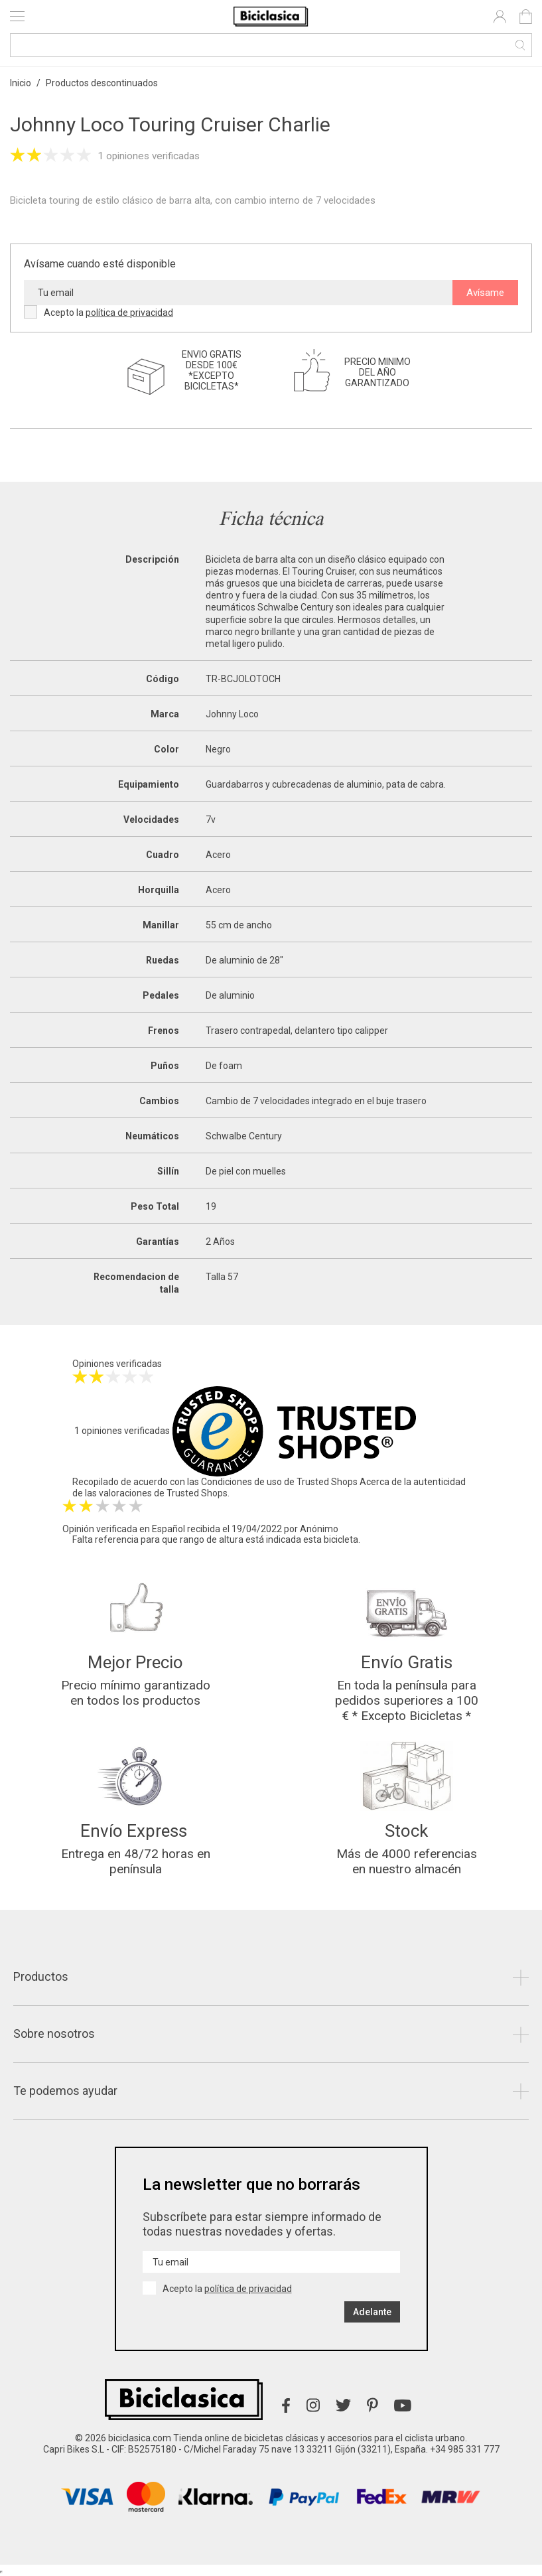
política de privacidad (129, 312)
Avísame (485, 293)
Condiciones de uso (241, 1481)
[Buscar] (271, 45)
